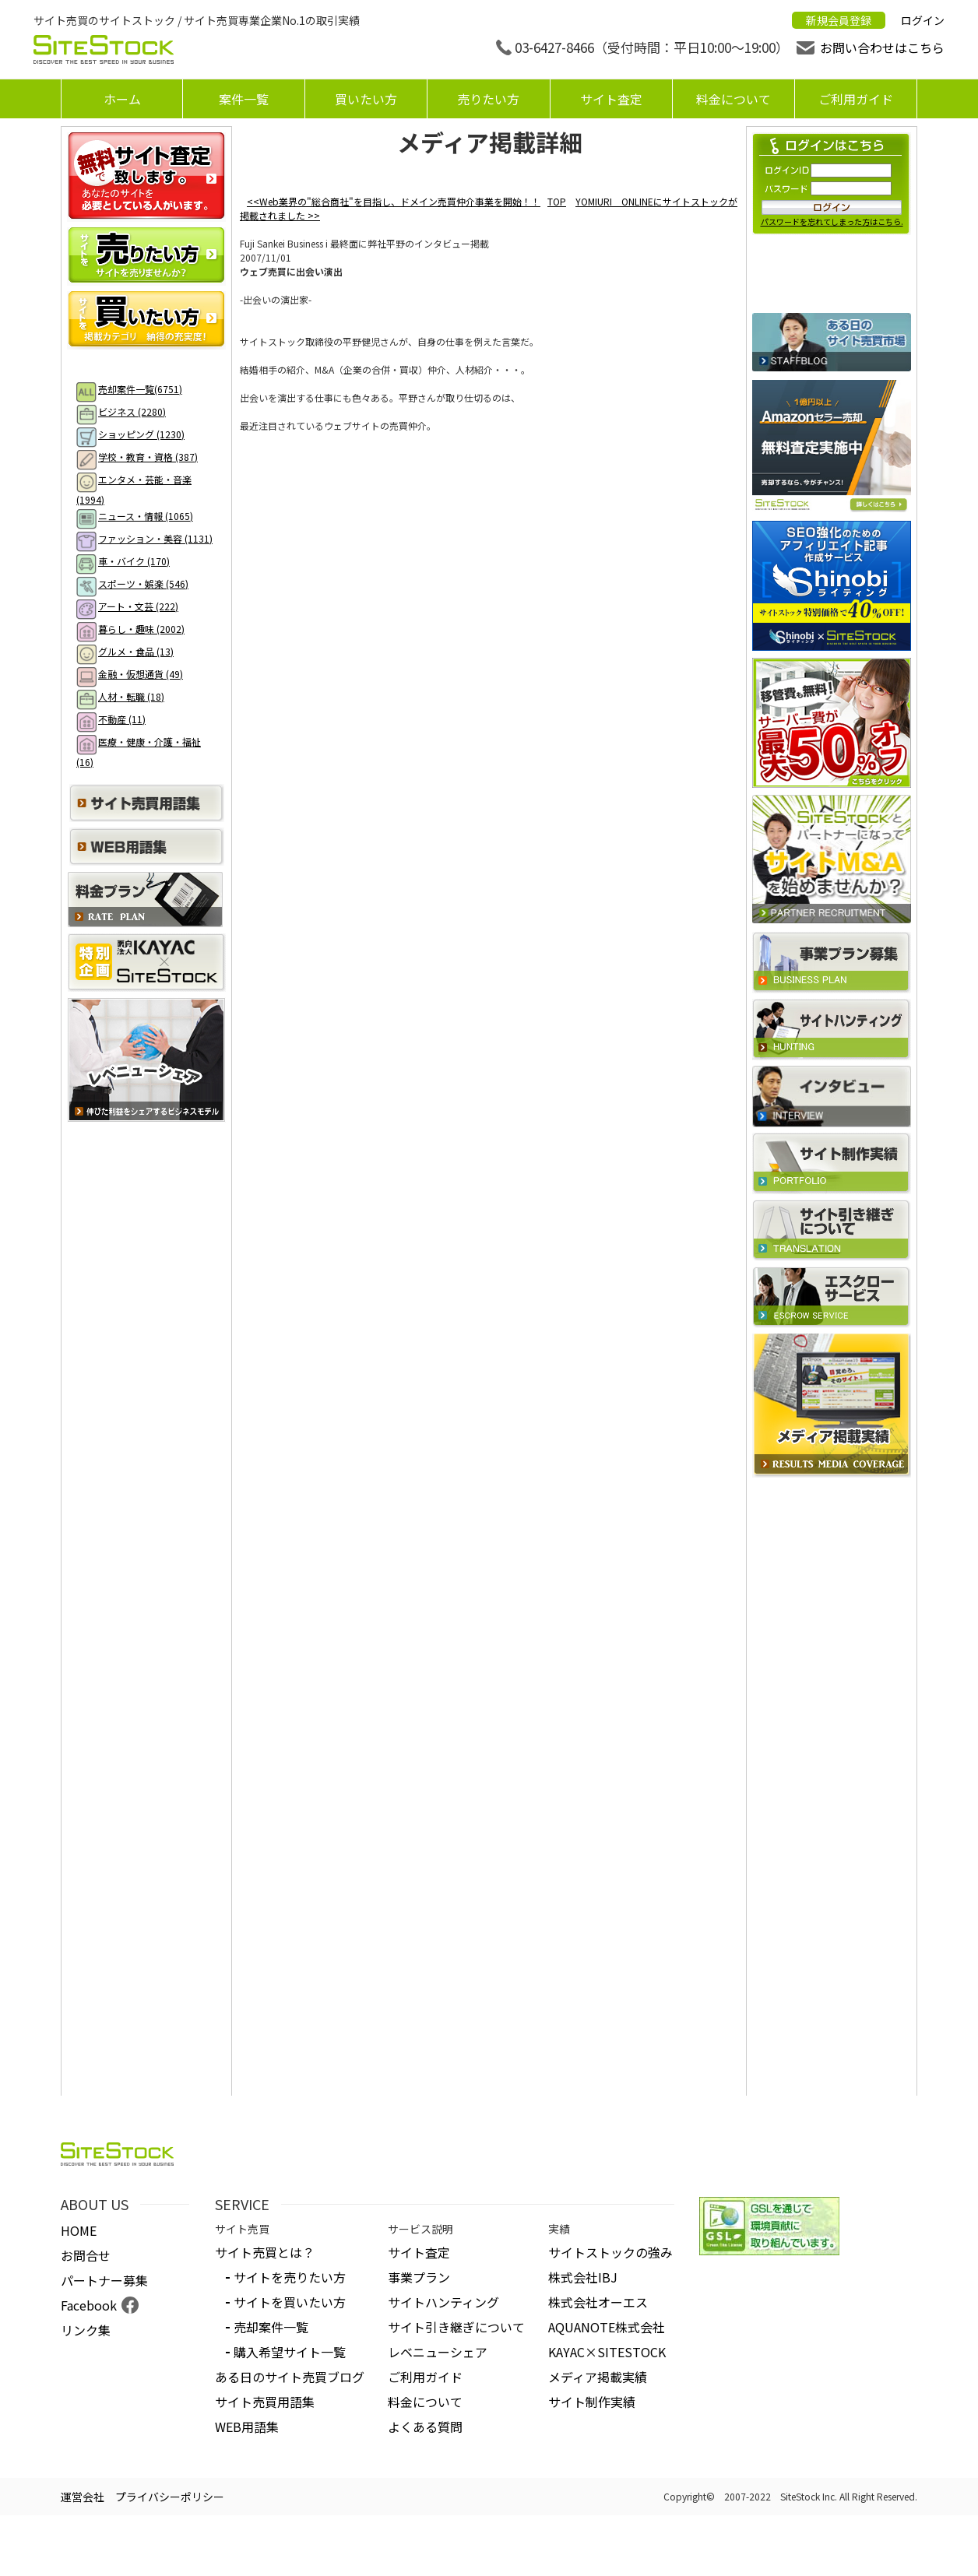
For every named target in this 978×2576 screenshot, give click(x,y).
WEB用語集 (247, 2426)
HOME (79, 2230)
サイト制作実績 (591, 2401)
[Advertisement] (830, 2012)
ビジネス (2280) (132, 411)
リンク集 (86, 2330)
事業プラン (419, 2277)
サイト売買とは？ (265, 2252)
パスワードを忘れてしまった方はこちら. (832, 221)
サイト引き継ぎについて (456, 2327)
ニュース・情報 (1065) (145, 515)
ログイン (923, 20)
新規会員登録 (838, 20)
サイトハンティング (443, 2302)
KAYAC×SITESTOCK (607, 2351)
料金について (733, 99)
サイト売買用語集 (265, 2401)
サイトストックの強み (610, 2252)
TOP (556, 201)
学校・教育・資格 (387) (148, 456)
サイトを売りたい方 (290, 2277)
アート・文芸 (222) (138, 606)
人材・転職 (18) (131, 696)
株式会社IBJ (582, 2277)
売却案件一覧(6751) (140, 388)
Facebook (89, 2305)
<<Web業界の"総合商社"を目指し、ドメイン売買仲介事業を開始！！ (393, 201)
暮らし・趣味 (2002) (141, 628)
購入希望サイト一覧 (290, 2351)
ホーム (122, 99)
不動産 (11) (122, 719)
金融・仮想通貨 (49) (140, 673)
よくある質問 (425, 2426)
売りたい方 (488, 99)
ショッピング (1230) (141, 434)
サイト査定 (611, 99)
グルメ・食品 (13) (136, 651)
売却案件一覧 (271, 2327)
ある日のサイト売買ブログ (289, 2376)
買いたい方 (366, 99)
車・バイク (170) (134, 561)
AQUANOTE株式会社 (606, 2327)
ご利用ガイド (855, 99)
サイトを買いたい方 (290, 2302)
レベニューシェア (437, 2351)
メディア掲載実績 (597, 2376)
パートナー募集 (104, 2280)
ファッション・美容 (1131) (155, 538)
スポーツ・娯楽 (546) (143, 583)
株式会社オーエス (598, 2302)
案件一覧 (244, 99)
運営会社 (82, 2496)
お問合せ (86, 2255)
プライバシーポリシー (169, 2496)
